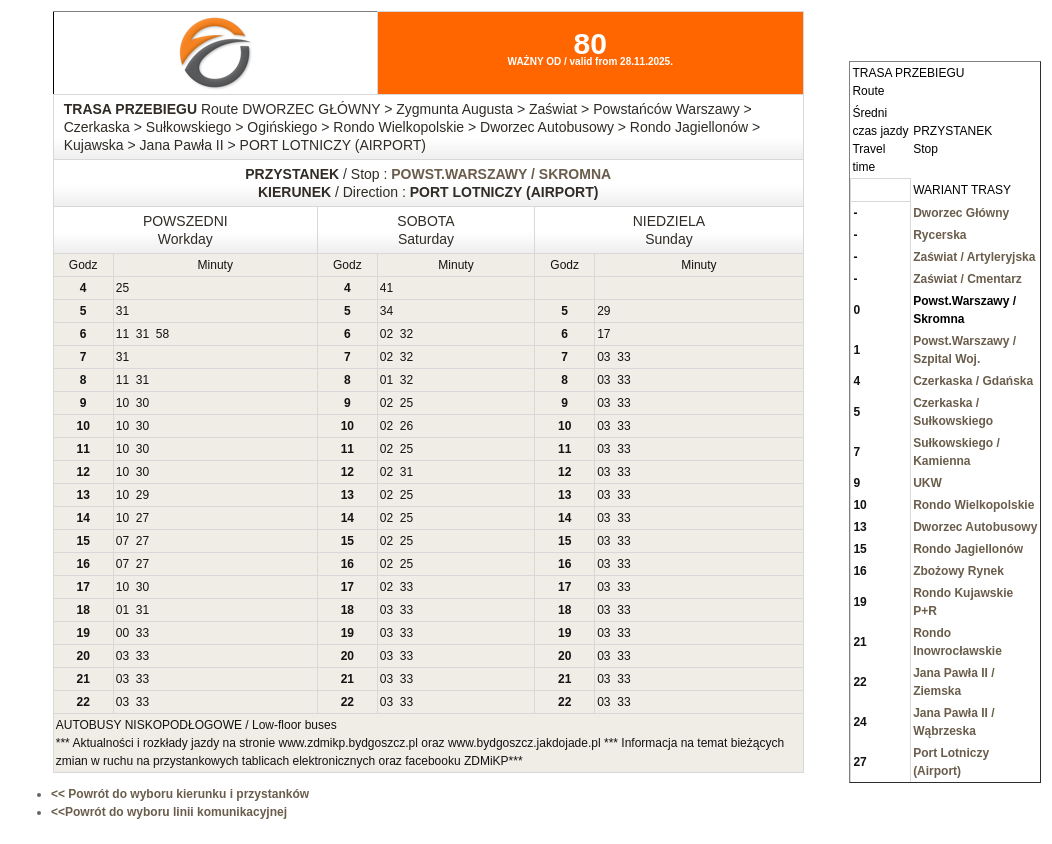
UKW (927, 483)
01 (386, 380)
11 (122, 334)
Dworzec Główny (961, 213)
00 (122, 633)
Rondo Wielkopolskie (973, 505)
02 (386, 334)
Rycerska (939, 235)
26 (406, 426)
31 (122, 311)
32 (406, 334)
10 (122, 403)
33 (623, 357)
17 (603, 334)
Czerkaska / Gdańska (973, 381)
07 (122, 541)
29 (603, 311)
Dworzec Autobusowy (975, 527)
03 (603, 357)
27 (142, 518)
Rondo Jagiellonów (968, 549)
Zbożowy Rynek (958, 571)
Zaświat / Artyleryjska (974, 257)
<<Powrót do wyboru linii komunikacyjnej (169, 812)
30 (142, 403)
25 (122, 288)
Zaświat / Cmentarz (967, 279)
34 (386, 311)
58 (162, 334)
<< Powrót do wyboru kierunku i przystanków (180, 794)
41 (386, 288)
